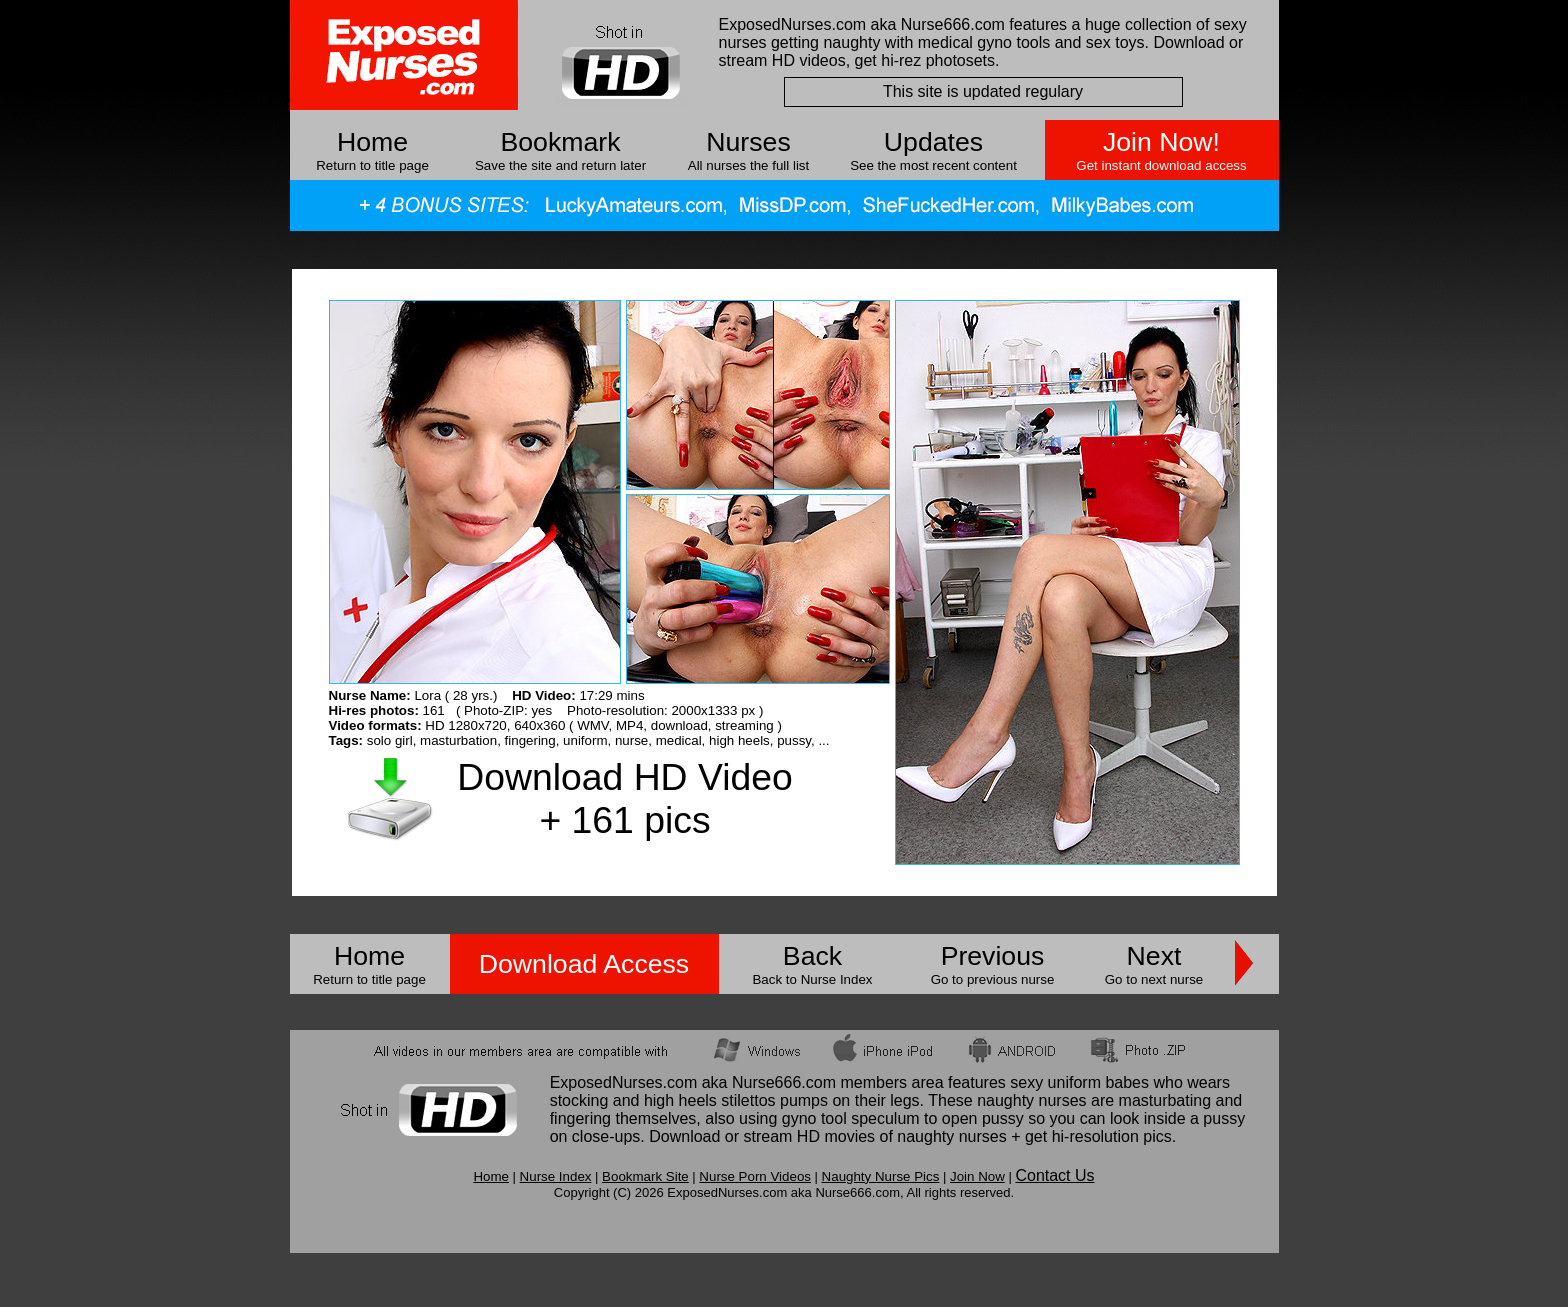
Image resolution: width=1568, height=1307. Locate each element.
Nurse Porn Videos (755, 1176)
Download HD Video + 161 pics (624, 798)
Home (372, 142)
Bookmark (561, 142)
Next (1154, 956)
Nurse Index (556, 1176)
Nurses (748, 142)
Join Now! (1161, 142)
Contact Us (1054, 1175)
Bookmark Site (645, 1176)
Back (812, 956)
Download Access (584, 964)
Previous (993, 956)
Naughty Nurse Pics (881, 1176)
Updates (933, 142)
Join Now (977, 1176)
